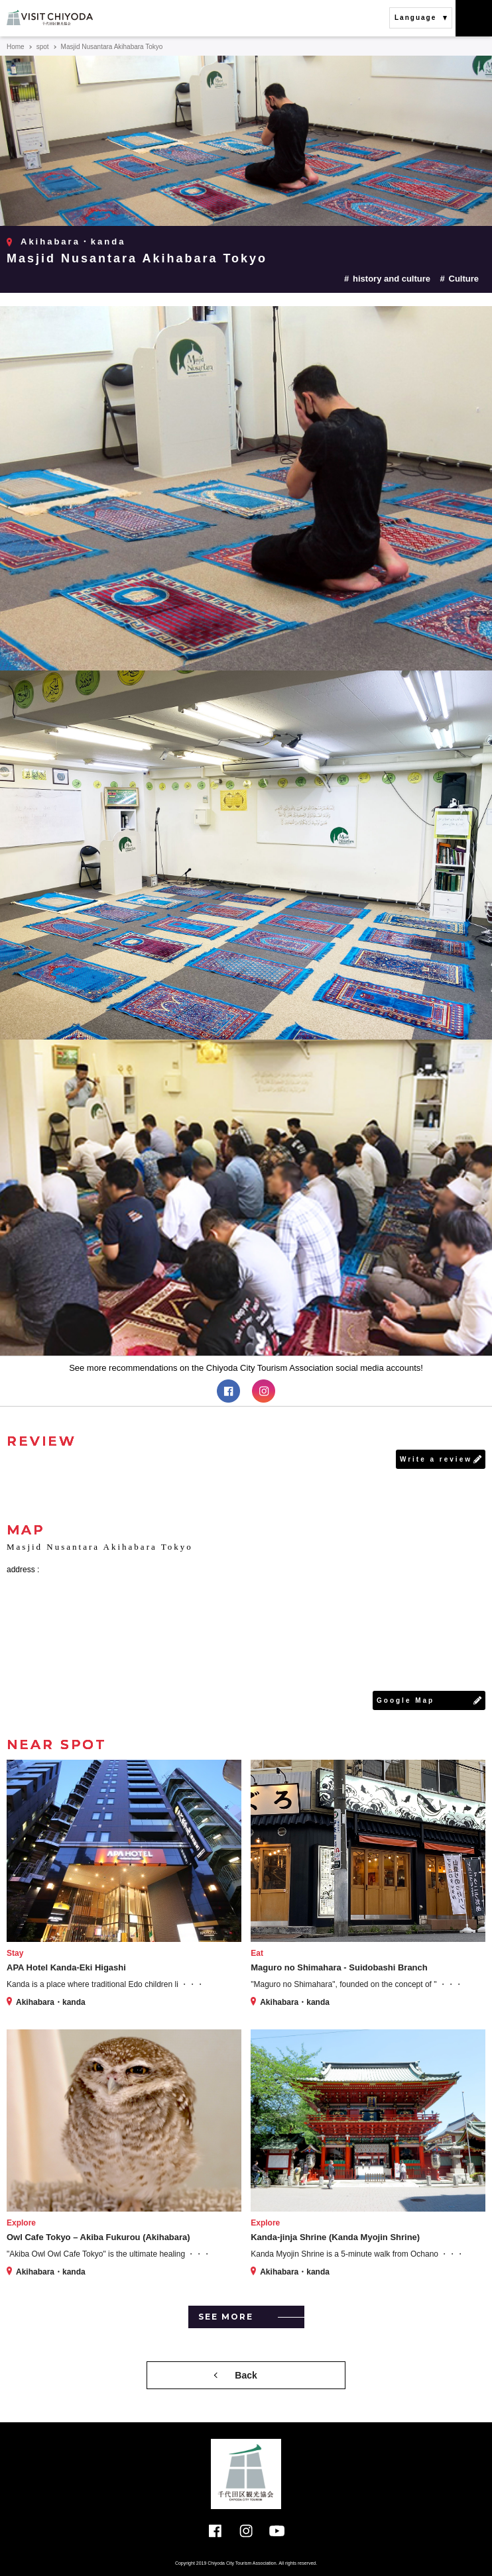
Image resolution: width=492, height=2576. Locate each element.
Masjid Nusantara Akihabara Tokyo (137, 258)
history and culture (391, 279)
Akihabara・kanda (73, 241)
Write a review (436, 1459)
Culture (464, 279)
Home (16, 46)
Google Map (405, 1700)
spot (42, 46)
